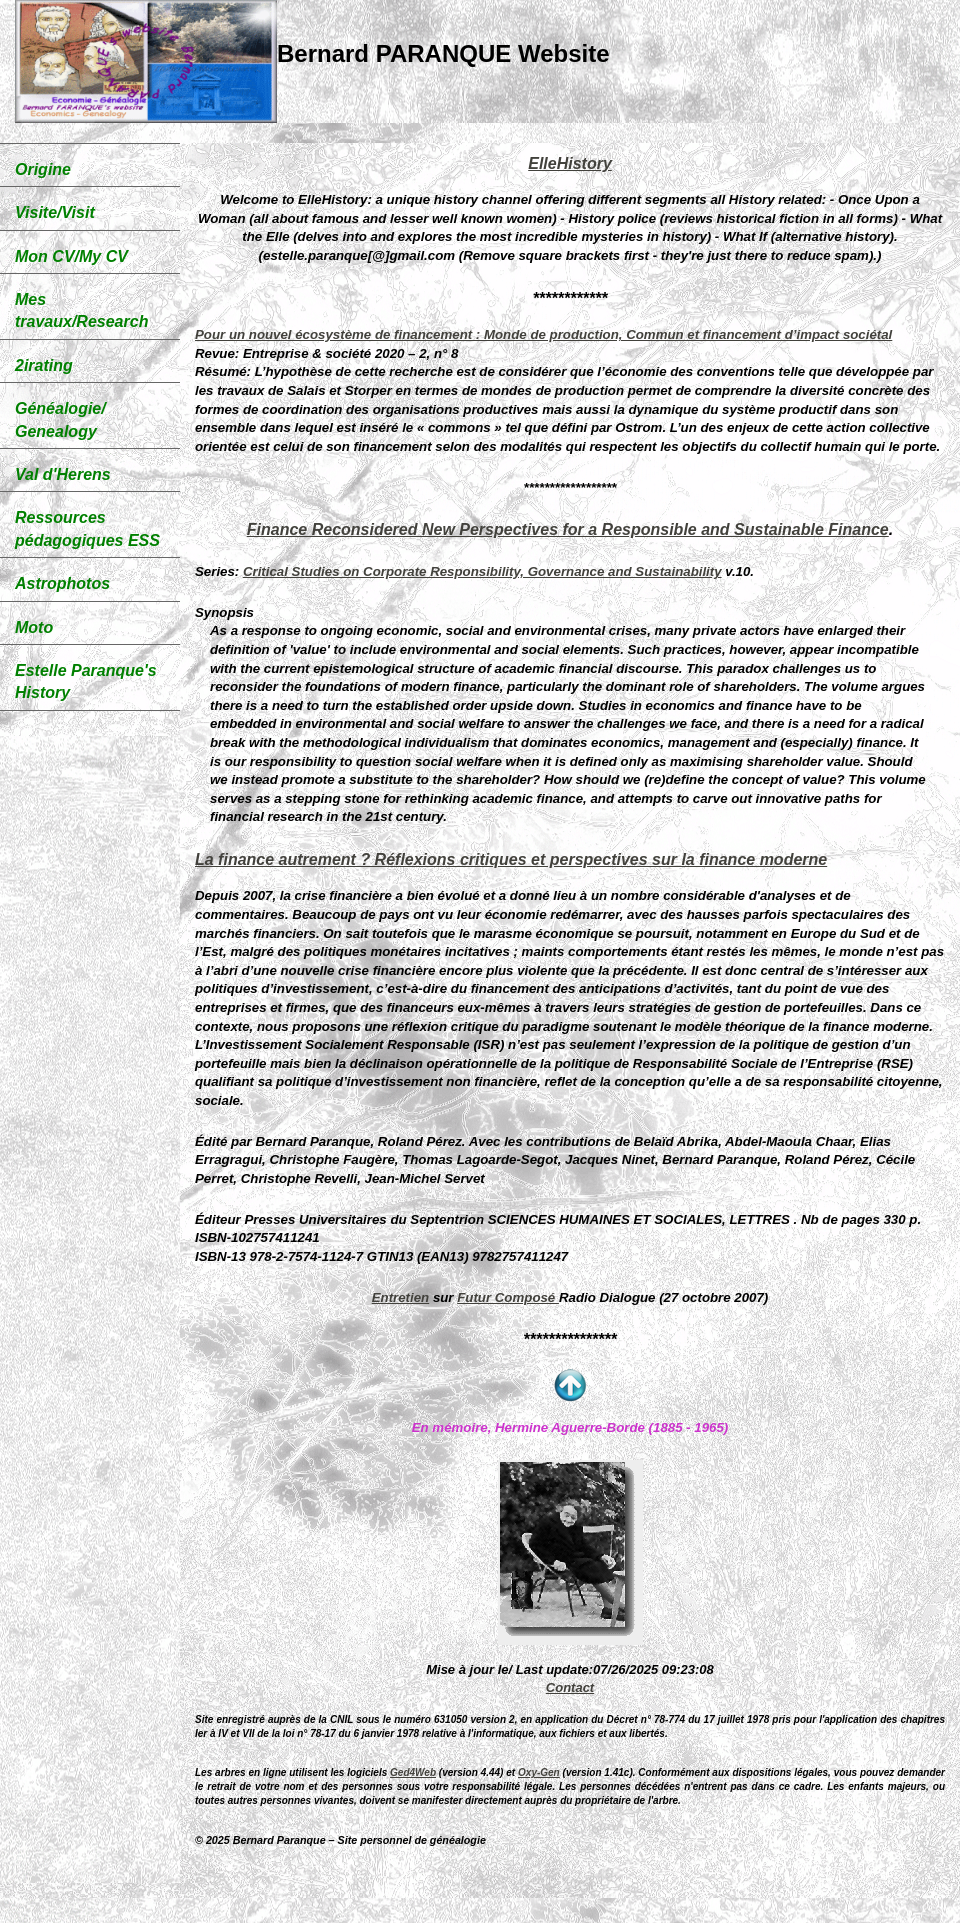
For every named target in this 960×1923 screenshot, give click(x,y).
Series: (217, 571)
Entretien (401, 1297)
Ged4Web (413, 1772)
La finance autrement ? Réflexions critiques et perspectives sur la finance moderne (511, 859)
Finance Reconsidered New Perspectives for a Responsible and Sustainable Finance (568, 529)
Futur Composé (508, 1297)
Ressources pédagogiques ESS (87, 528)
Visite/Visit (55, 212)
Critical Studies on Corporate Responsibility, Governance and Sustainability (482, 571)
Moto (34, 627)
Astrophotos (62, 583)
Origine (43, 169)
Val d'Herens (63, 474)
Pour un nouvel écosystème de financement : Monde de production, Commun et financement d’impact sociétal (543, 334)
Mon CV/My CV (71, 256)
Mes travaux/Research (81, 310)
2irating (44, 365)
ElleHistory (570, 163)
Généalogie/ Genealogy (60, 419)
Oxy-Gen (539, 1772)
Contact (570, 1687)
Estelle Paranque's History (86, 681)
